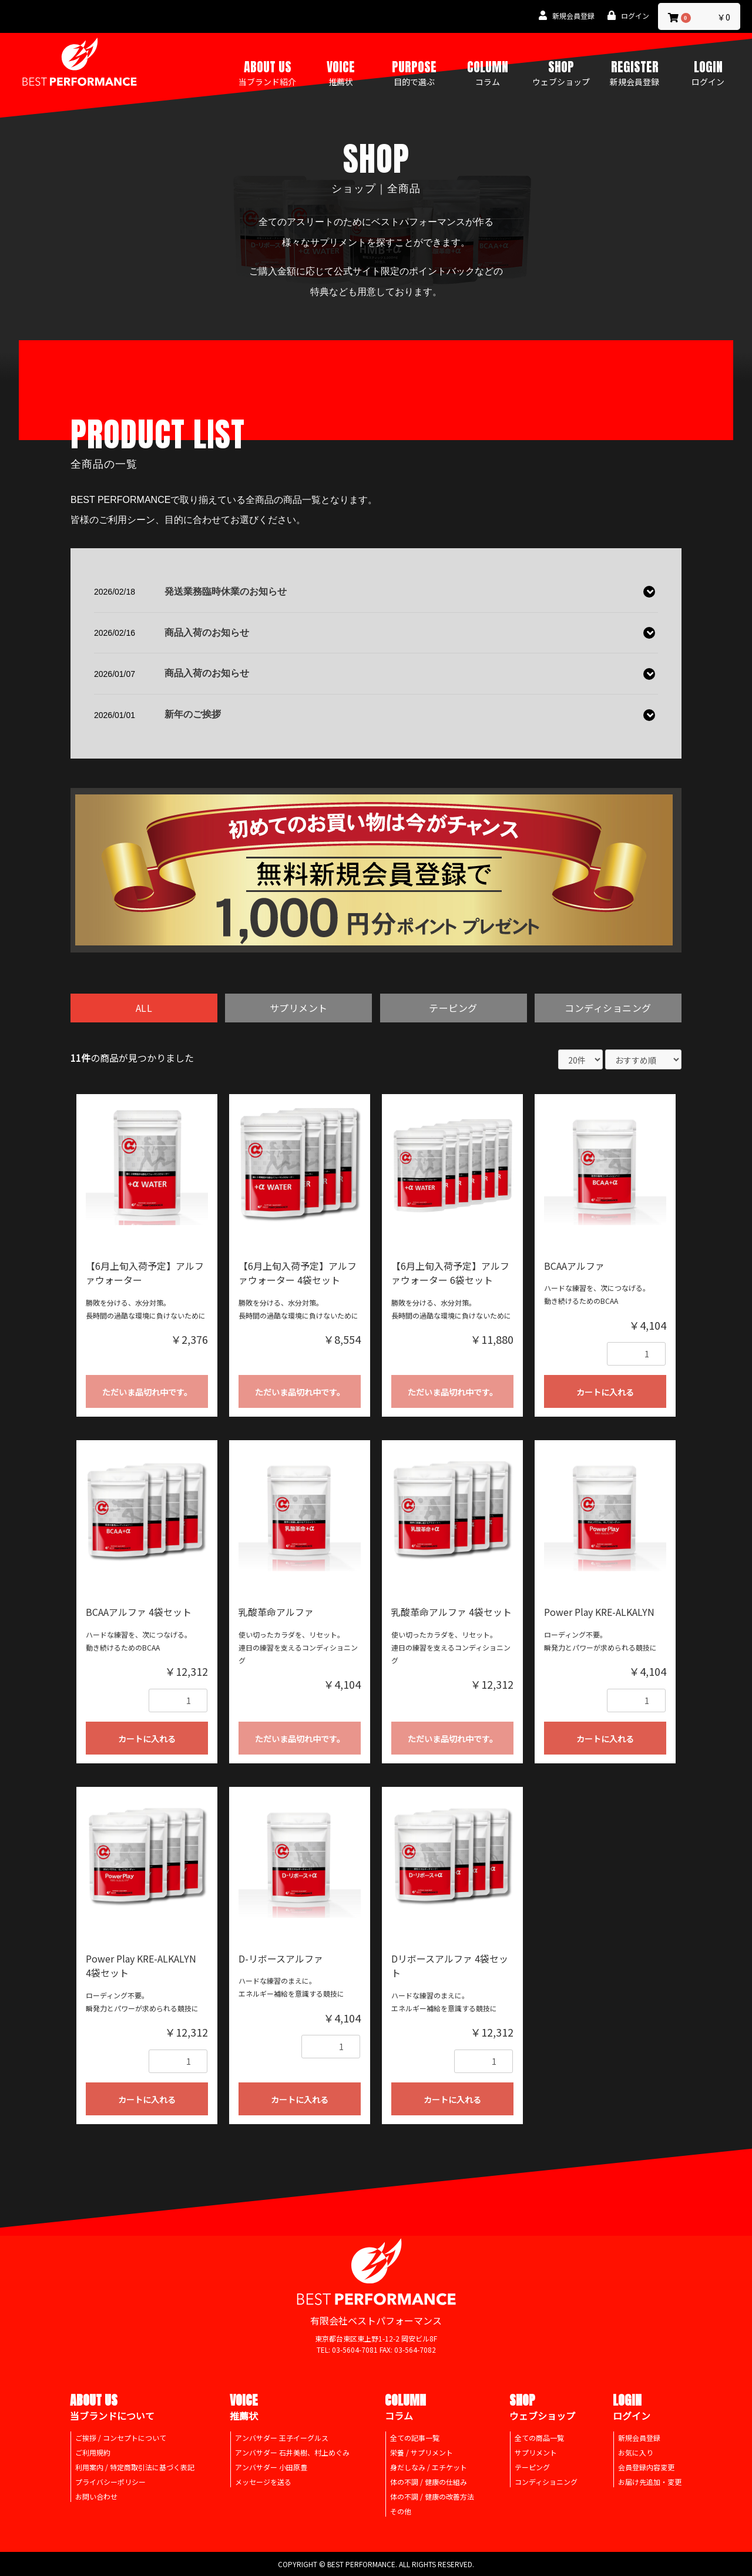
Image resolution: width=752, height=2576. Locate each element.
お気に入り (635, 2453)
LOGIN (708, 72)
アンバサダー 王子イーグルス (281, 2438)
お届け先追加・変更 (650, 2482)
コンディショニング (608, 1008)
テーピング (453, 1008)
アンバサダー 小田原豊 (271, 2468)
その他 (400, 2512)
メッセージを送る (263, 2482)
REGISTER (634, 72)
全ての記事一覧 (414, 2438)
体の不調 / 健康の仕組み (428, 2482)
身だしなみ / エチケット (428, 2468)
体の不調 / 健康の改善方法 (432, 2497)
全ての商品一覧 (539, 2438)
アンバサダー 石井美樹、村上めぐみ (292, 2453)
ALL (144, 1008)
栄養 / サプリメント (421, 2453)
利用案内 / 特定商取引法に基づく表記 (134, 2468)
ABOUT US (267, 72)
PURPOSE (414, 72)
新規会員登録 (639, 2438)
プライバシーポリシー (110, 2482)
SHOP (561, 72)
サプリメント (299, 1008)
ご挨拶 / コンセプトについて (120, 2438)
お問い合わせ (96, 2497)
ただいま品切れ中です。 (147, 1392)
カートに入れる (605, 1392)
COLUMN (487, 72)
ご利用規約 (92, 2453)
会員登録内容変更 (646, 2468)
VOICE (340, 72)
